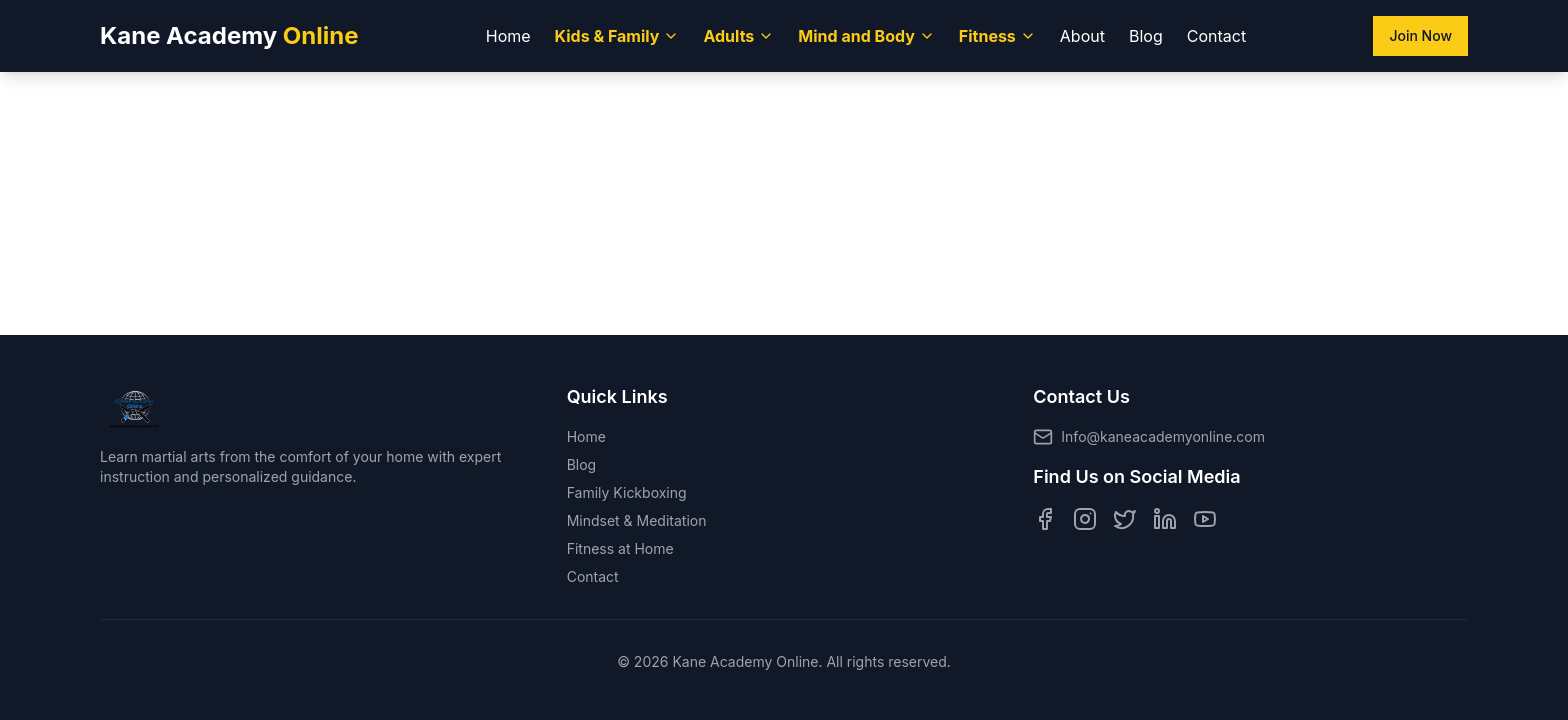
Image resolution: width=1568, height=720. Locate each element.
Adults (738, 36)
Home (508, 36)
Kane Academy (229, 35)
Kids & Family (617, 36)
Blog (1146, 36)
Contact (1216, 36)
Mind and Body (866, 36)
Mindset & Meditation (637, 520)
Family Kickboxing (627, 492)
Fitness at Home (620, 548)
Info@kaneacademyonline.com (1163, 436)
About (1082, 36)
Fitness (997, 36)
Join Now (1420, 35)
